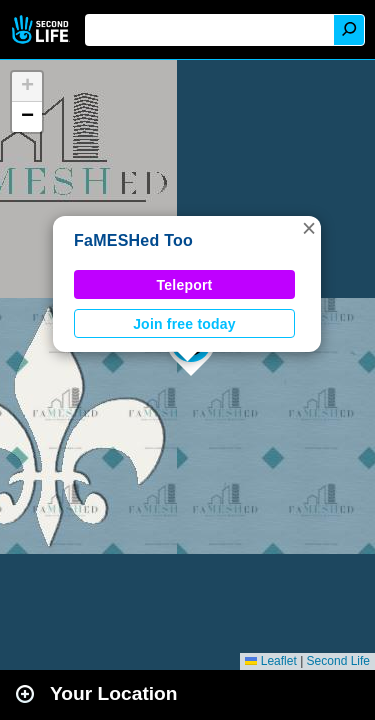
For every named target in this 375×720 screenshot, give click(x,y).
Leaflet (270, 661)
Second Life (42, 29)
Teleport (185, 285)
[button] (309, 228)
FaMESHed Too (133, 240)
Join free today (184, 324)
